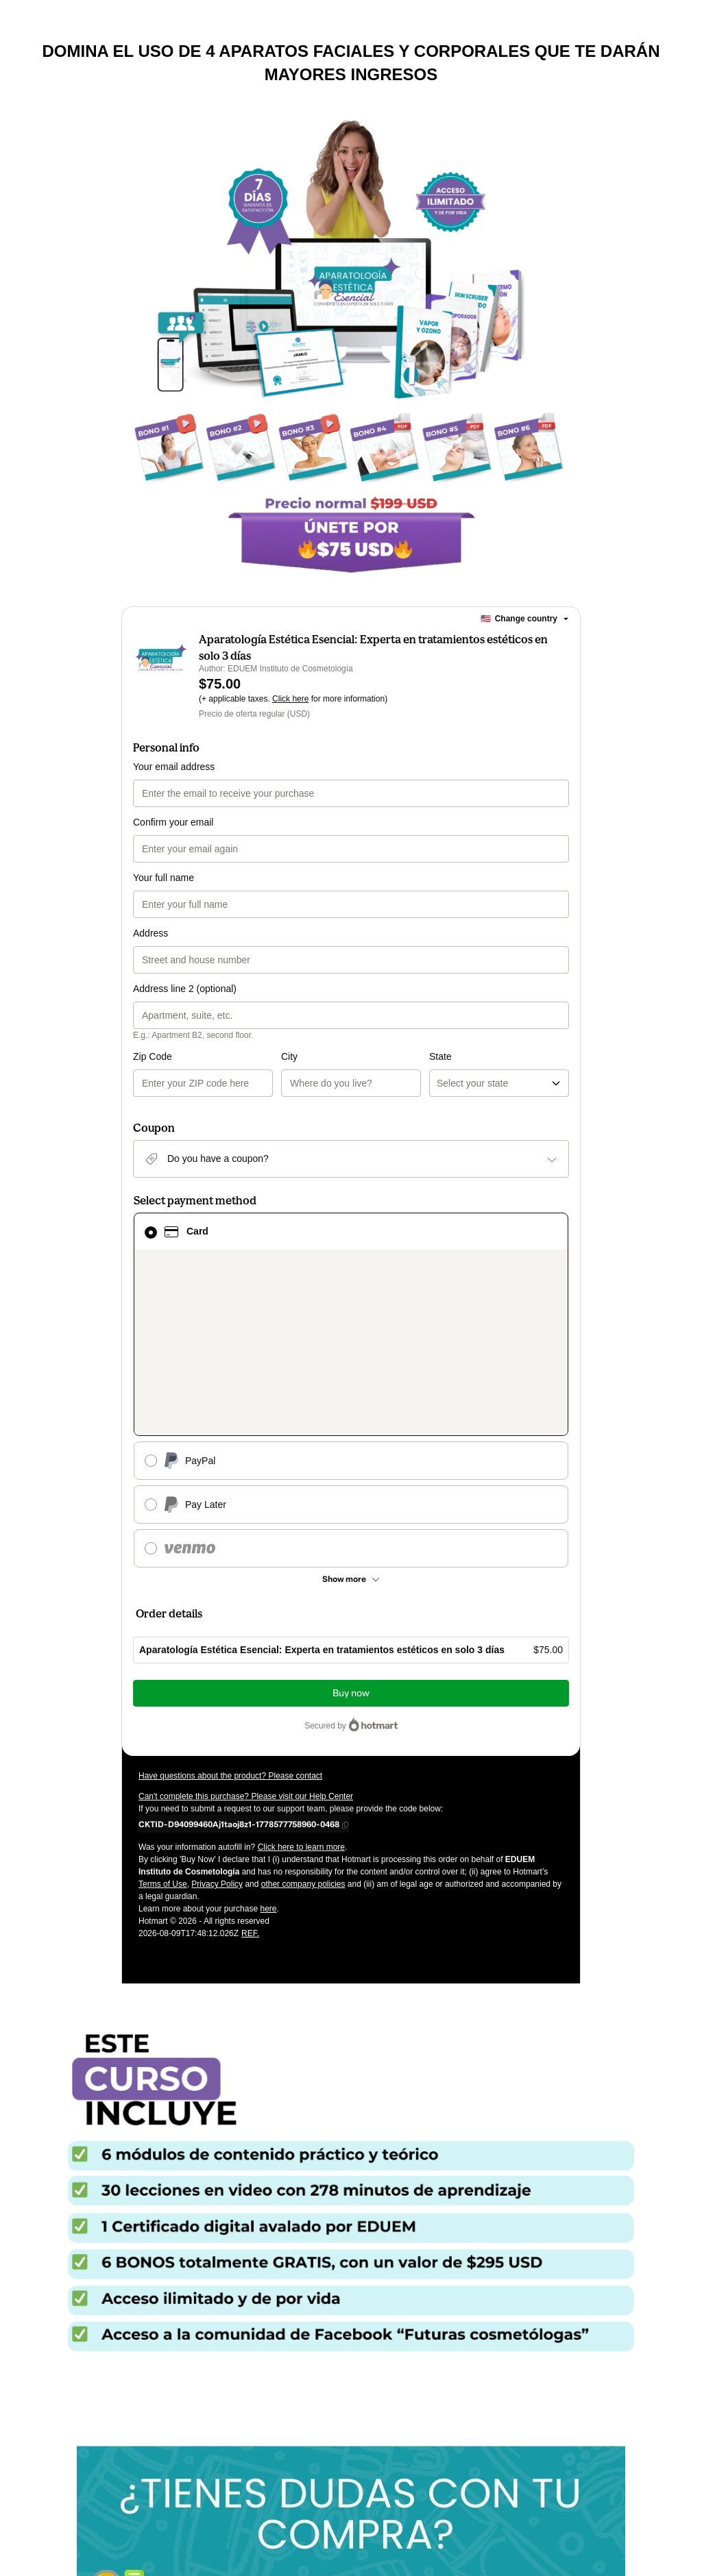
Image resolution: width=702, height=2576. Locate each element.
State (366, 1056)
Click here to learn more (301, 1686)
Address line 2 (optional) (185, 988)
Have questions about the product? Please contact (230, 1615)
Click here (290, 699)
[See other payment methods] (351, 1418)
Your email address (174, 766)
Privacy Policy (217, 1723)
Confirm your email (173, 822)
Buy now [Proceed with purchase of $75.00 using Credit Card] (351, 1532)
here (268, 1748)
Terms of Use (162, 1723)
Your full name (163, 877)
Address (150, 933)
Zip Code (152, 1056)
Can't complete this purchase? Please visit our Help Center (245, 1635)
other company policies (303, 1723)
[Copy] (239, 1663)
